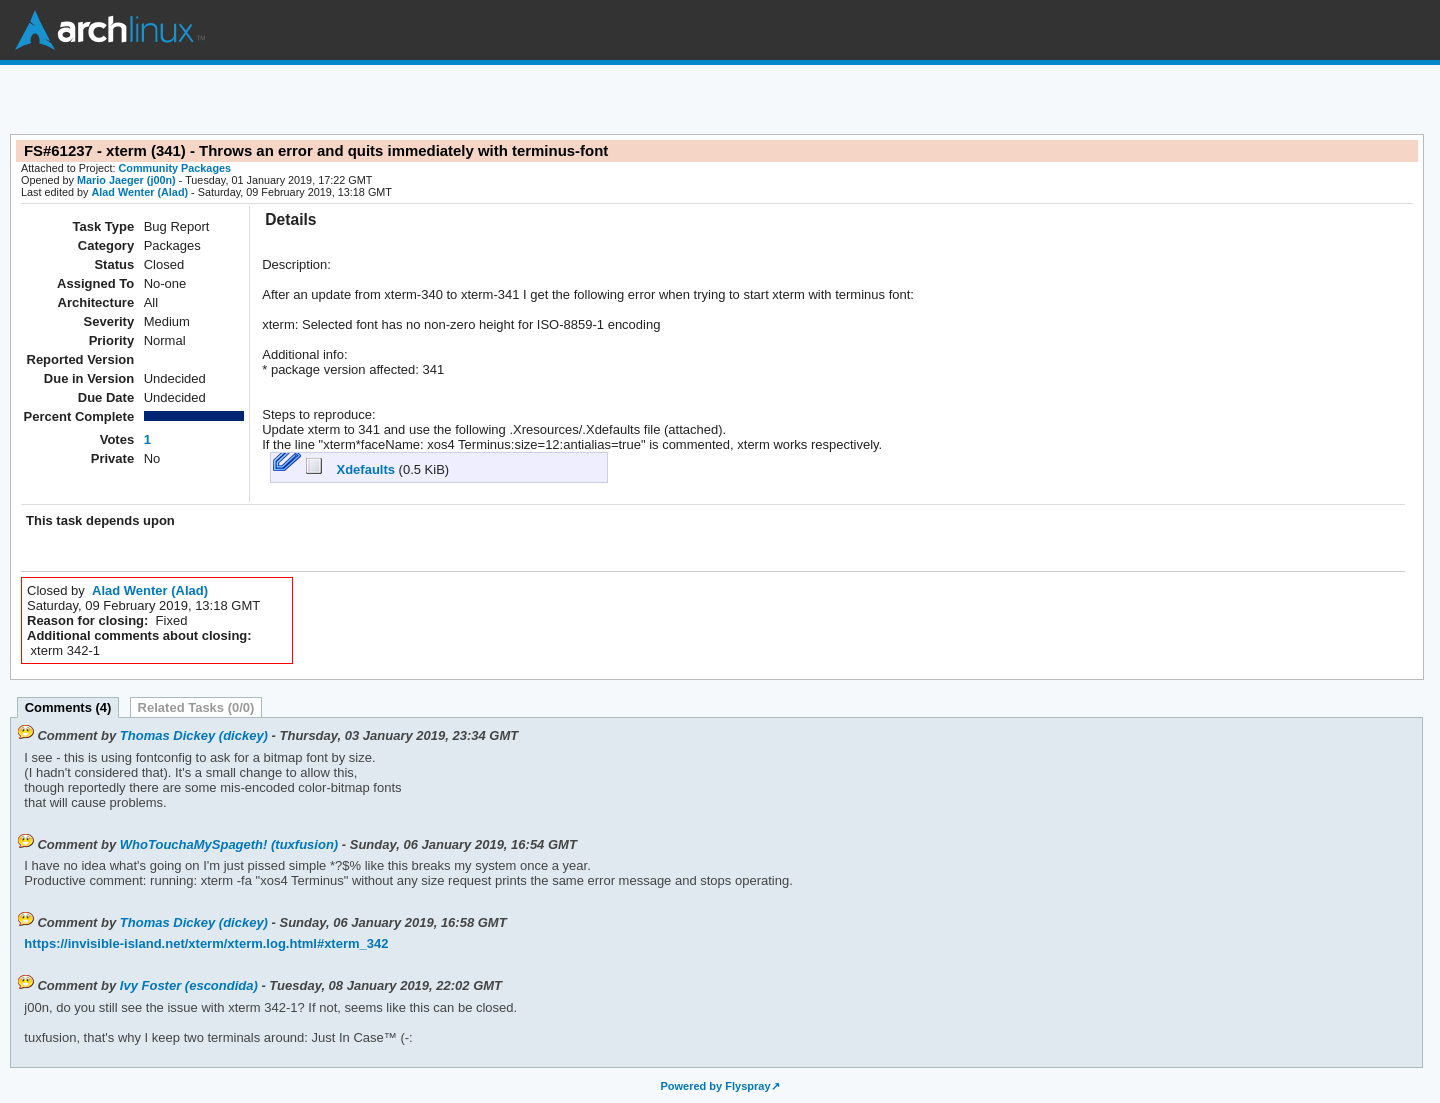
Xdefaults (352, 469)
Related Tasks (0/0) (196, 707)
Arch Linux (110, 30)
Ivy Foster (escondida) (189, 985)
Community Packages (175, 168)
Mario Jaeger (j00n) (126, 180)
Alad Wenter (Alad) (139, 192)
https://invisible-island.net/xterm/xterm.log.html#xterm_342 (206, 943)
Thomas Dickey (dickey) (194, 735)
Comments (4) (68, 707)
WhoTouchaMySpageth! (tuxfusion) (229, 844)
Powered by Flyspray (715, 1086)
